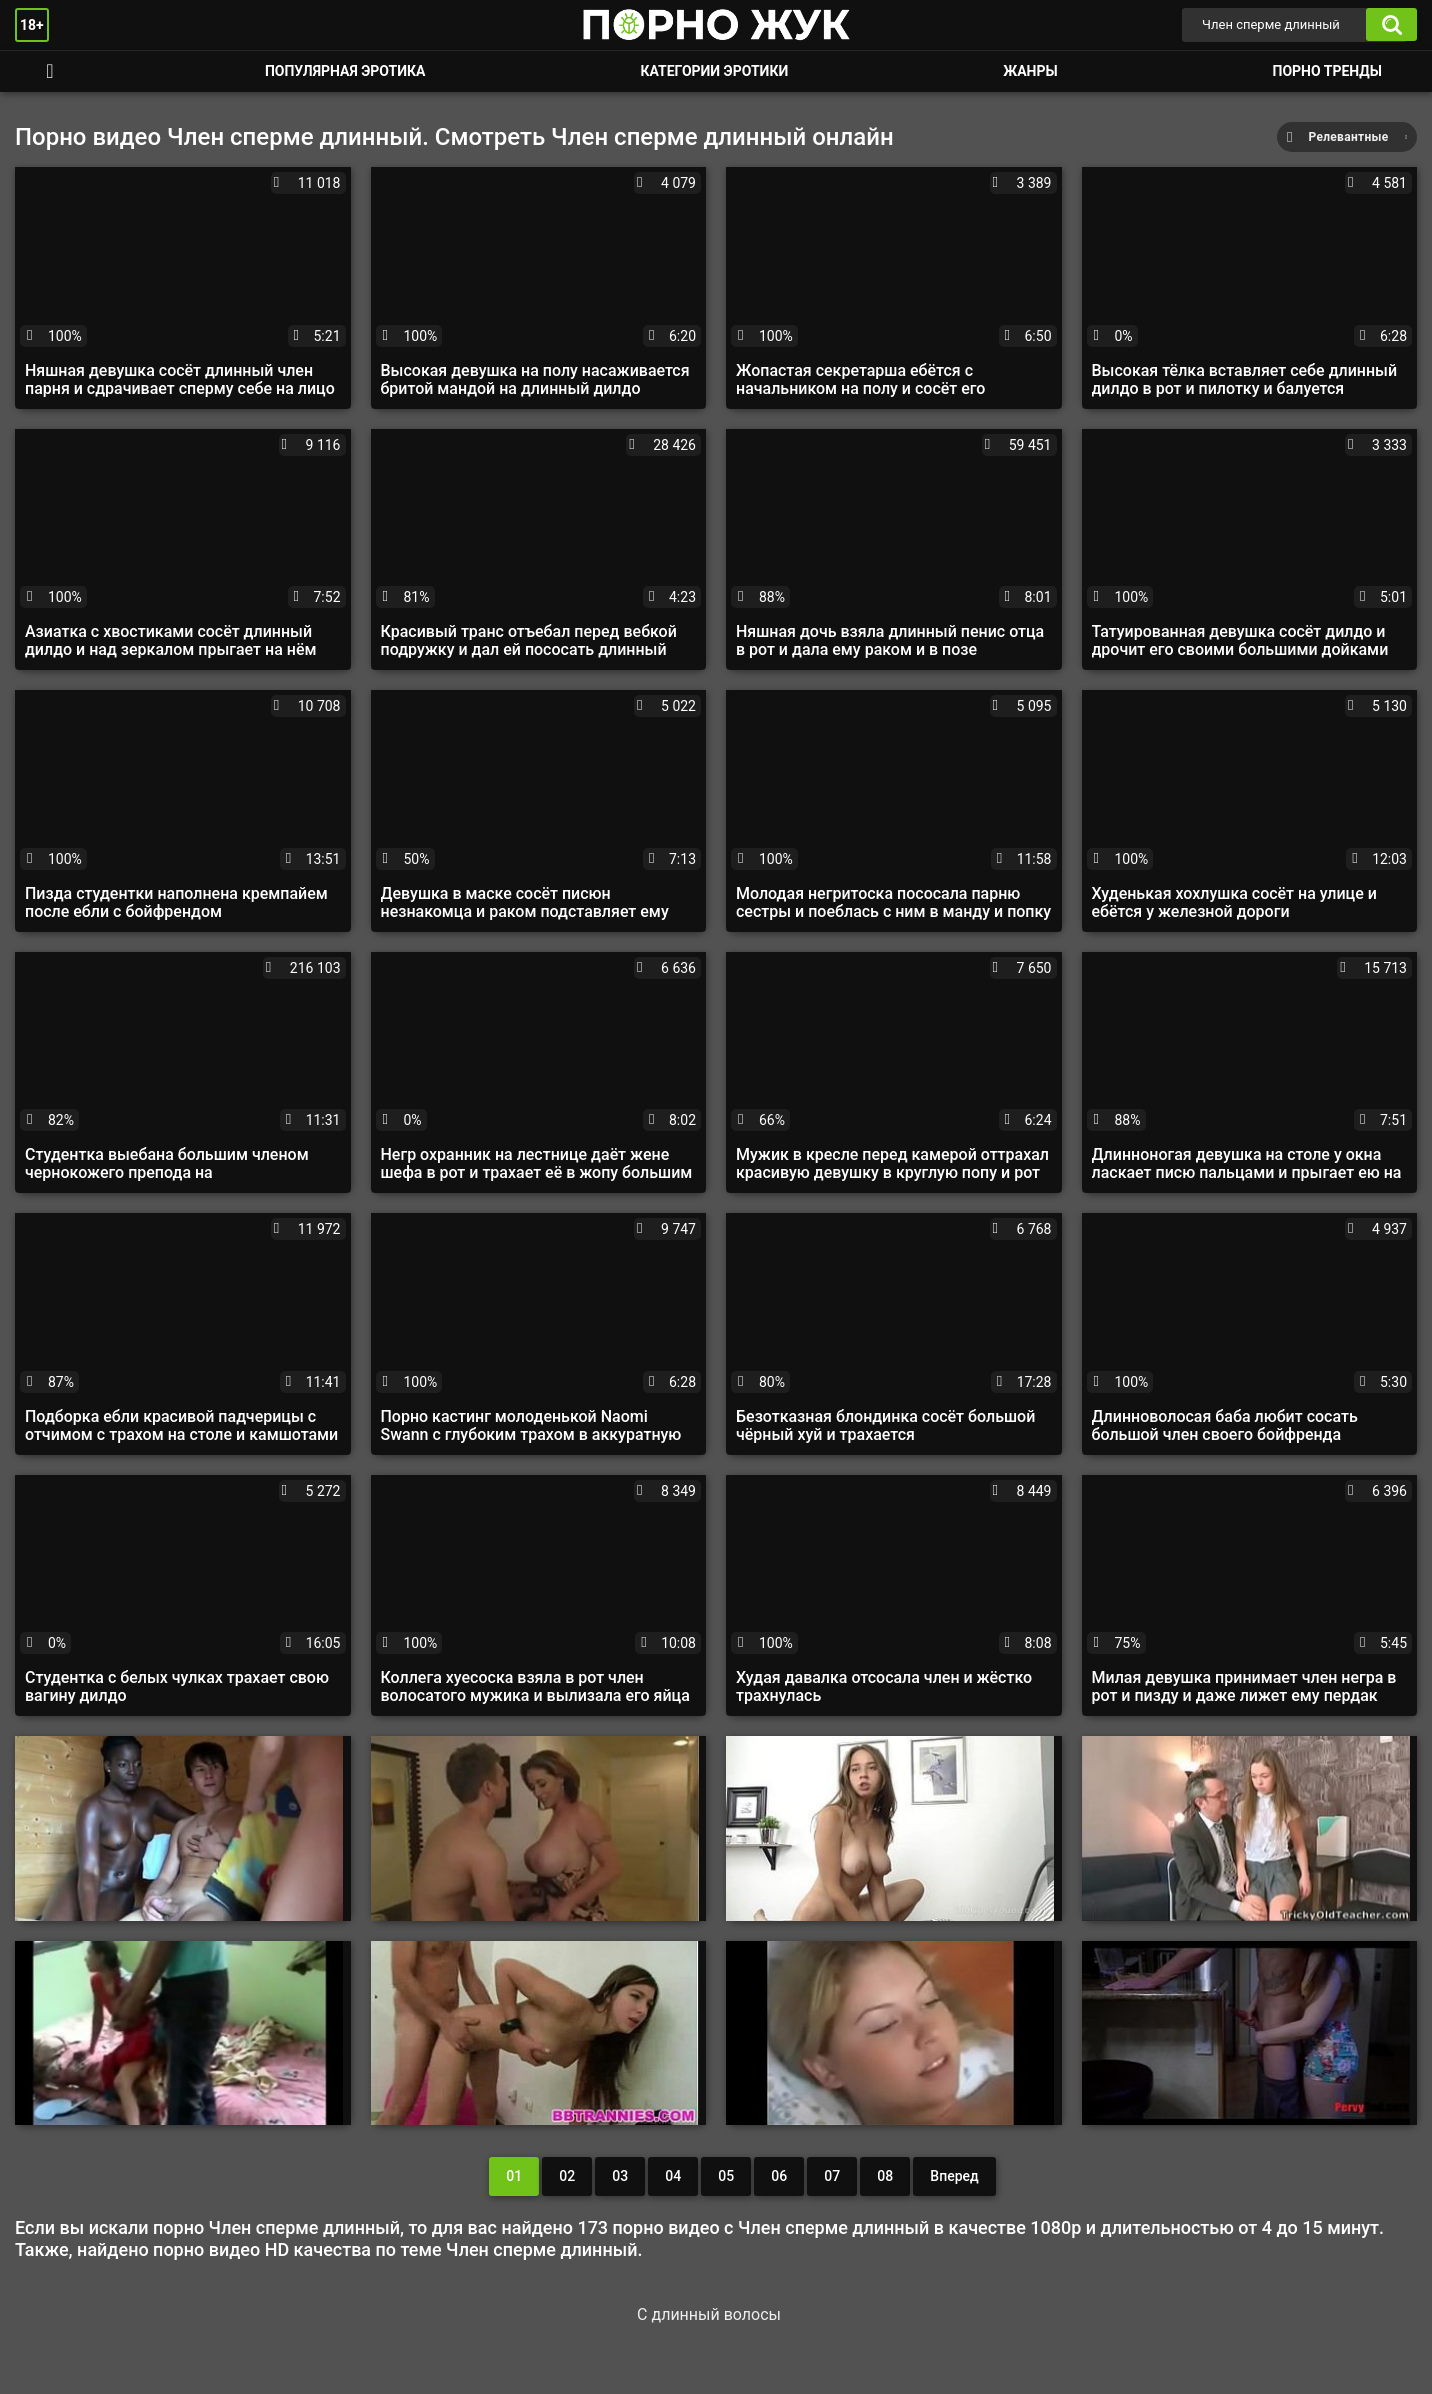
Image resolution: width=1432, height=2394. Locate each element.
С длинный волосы (709, 2314)
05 (726, 2176)
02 (567, 2176)
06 (779, 2176)
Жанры (1030, 71)
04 (673, 2176)
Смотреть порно (50, 71)
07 (832, 2176)
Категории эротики (714, 71)
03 (620, 2176)
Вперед (954, 2176)
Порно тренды (1327, 71)
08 (885, 2176)
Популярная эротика (345, 71)
